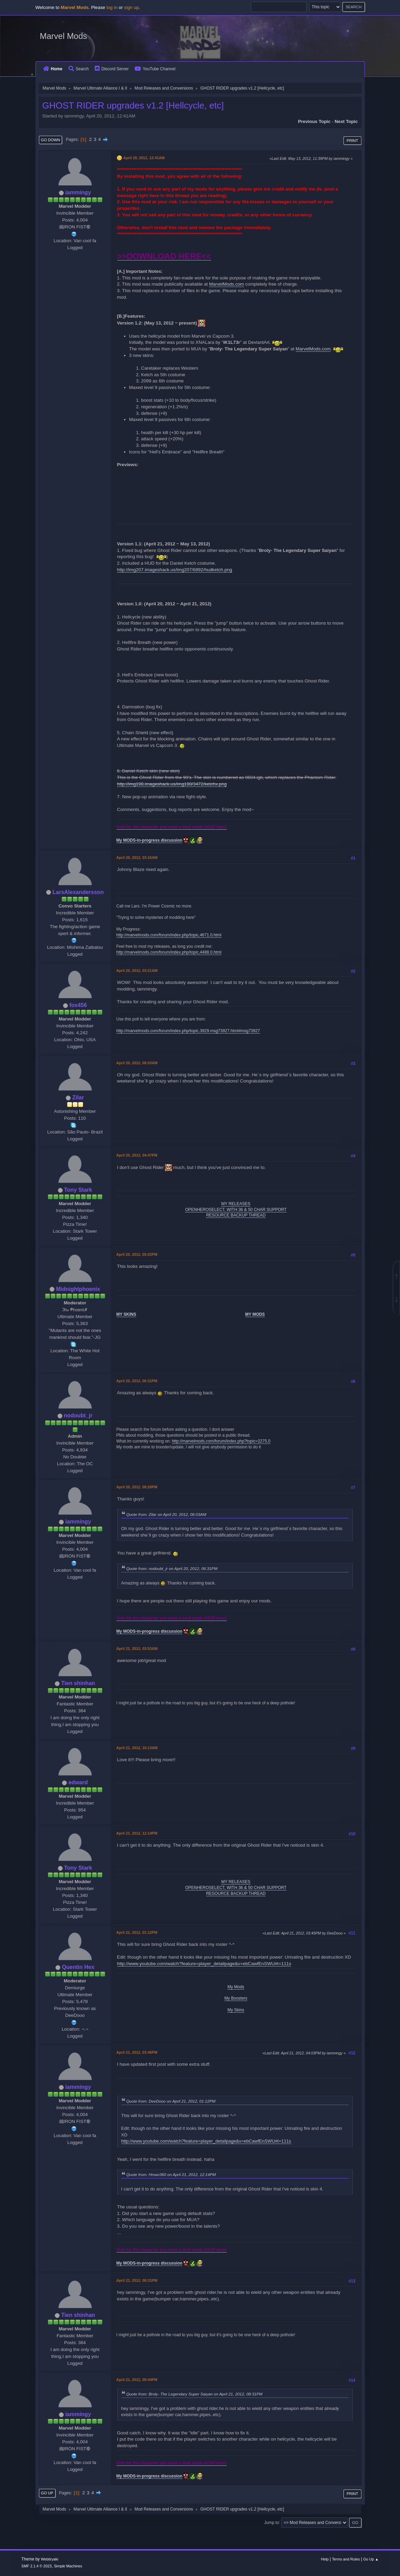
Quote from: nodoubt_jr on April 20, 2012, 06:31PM (172, 1568)
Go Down (50, 140)
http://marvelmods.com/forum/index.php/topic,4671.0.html (169, 935)
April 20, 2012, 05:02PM (136, 1254)
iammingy (78, 192)
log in (111, 7)
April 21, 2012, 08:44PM (136, 2380)
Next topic (346, 121)
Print (352, 140)
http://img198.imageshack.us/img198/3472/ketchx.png (172, 784)
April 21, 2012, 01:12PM (136, 1932)
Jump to (271, 2522)
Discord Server (112, 68)
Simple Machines (68, 2566)
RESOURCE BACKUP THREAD (236, 1215)
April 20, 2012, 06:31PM (136, 1381)
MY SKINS (126, 1314)
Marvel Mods (63, 36)
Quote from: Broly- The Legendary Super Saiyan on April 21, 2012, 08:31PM (194, 2394)
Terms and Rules (346, 2559)
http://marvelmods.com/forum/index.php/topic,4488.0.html (169, 952)
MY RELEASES (235, 1203)
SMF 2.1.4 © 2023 (36, 2566)
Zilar (78, 1097)
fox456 (78, 1005)
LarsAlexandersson (78, 892)
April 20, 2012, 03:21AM (137, 970)
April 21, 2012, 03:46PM (136, 2052)
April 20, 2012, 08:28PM (136, 1487)
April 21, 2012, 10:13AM (137, 1748)
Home (52, 68)
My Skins (235, 2010)
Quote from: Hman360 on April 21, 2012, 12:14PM (171, 2174)
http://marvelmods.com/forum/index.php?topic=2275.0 (221, 1441)
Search (79, 68)
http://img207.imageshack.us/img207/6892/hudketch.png (174, 569)
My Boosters (235, 1998)
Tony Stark (78, 1190)
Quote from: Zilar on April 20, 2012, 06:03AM (166, 1514)
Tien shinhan (78, 1683)
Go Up (47, 2493)
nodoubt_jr (78, 1415)
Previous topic (314, 121)
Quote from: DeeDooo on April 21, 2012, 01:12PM (171, 2101)
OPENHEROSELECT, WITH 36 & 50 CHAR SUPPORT (235, 1209)
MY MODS (255, 1314)
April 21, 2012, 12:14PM (136, 1833)
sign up (131, 7)
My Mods (235, 1986)
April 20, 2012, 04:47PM (136, 1155)
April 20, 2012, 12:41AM (144, 158)
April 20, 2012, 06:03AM (137, 1063)
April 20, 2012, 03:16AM (137, 857)
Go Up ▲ (371, 2559)
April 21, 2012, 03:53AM (137, 1648)
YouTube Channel (155, 68)
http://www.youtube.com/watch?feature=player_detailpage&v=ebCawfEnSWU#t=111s (204, 1963)
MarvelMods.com (226, 284)
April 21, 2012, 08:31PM (136, 2280)
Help (324, 2559)
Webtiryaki (49, 2559)
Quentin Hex (78, 1967)
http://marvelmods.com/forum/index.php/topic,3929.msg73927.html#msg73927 (188, 1030)
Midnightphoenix (78, 1289)
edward (78, 1782)
